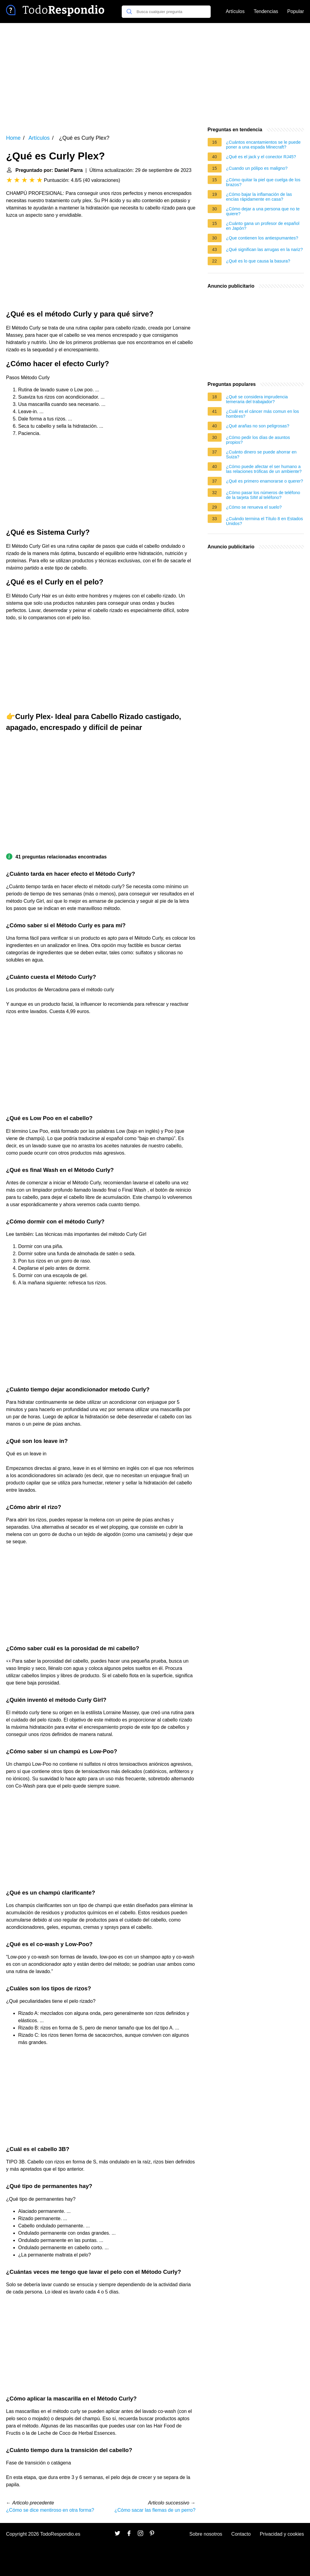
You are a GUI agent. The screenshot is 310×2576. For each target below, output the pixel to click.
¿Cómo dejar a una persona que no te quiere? (263, 211)
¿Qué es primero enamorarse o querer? (264, 481)
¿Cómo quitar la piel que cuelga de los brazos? (263, 182)
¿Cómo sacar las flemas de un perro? (155, 2510)
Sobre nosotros (206, 2534)
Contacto (241, 2534)
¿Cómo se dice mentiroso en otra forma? (50, 2510)
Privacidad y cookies (282, 2534)
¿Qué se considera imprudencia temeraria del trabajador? (257, 399)
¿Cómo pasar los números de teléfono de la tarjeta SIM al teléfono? (263, 495)
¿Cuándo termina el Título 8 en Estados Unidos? (264, 521)
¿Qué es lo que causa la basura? (258, 261)
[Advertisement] (155, 74)
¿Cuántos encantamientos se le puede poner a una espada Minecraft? (263, 144)
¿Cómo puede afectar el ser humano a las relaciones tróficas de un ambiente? (264, 469)
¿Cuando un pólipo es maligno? (257, 168)
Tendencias (266, 11)
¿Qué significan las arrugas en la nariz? (264, 249)
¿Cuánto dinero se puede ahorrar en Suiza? (261, 454)
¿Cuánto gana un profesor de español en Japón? (262, 226)
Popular (295, 11)
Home (13, 138)
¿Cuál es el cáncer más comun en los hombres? (262, 414)
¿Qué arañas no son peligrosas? (257, 425)
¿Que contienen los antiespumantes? (262, 238)
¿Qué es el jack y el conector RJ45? (261, 156)
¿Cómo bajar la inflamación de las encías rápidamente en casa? (259, 197)
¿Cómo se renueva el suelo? (254, 507)
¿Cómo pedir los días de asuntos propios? (258, 440)
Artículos (235, 11)
